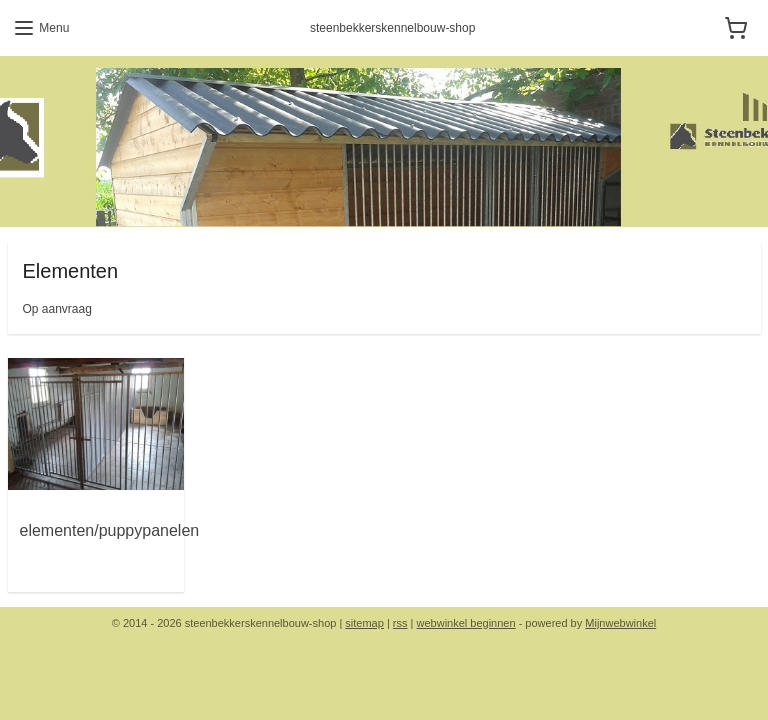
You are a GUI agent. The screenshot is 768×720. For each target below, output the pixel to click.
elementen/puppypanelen (110, 530)
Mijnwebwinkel (620, 623)
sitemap (364, 623)
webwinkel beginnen (466, 623)
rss (400, 623)
